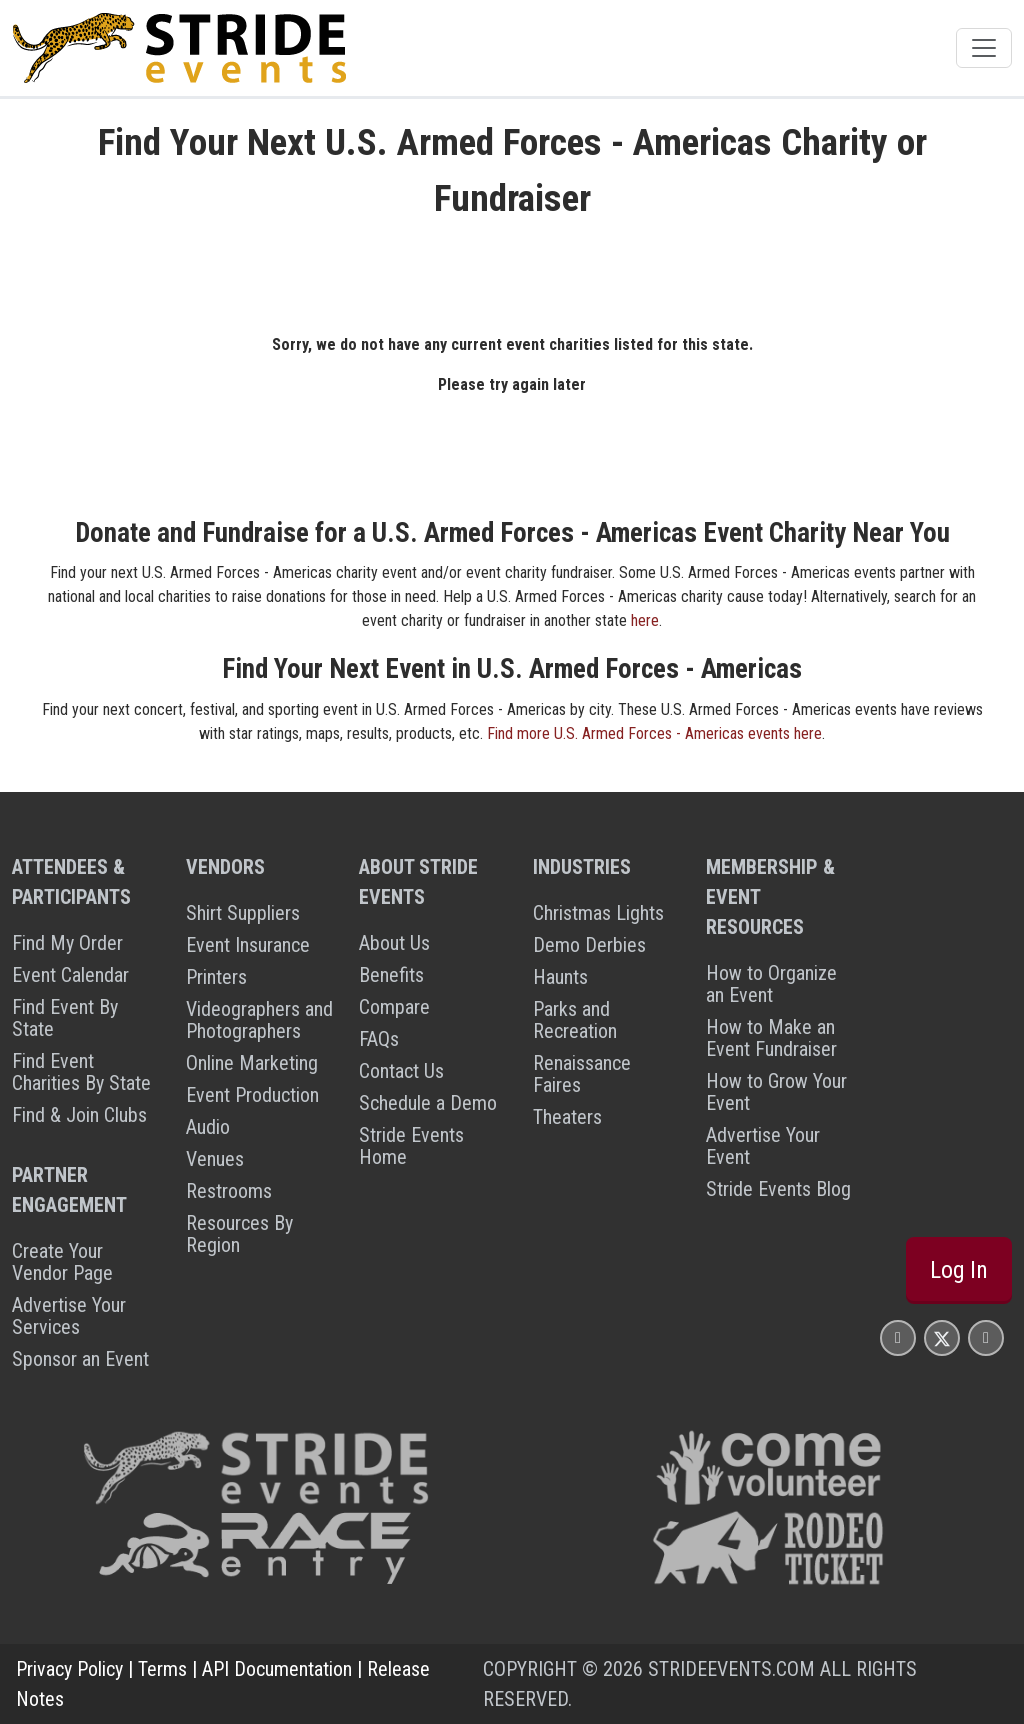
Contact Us (401, 1071)
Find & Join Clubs (79, 1115)
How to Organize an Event (771, 984)
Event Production (252, 1095)
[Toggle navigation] (984, 48)
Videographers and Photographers (259, 1020)
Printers (216, 977)
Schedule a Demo (428, 1103)
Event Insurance (248, 945)
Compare (394, 1007)
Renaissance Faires (582, 1074)
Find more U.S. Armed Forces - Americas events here (654, 733)
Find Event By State (65, 1018)
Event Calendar (70, 975)
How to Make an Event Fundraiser (771, 1038)
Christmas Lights (598, 913)
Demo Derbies (589, 945)
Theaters (567, 1117)
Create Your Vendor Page (62, 1262)
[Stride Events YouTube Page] (986, 1337)
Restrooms (229, 1191)
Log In (959, 1270)
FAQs (379, 1039)
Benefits (391, 975)
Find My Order (67, 943)
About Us (394, 943)
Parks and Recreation (575, 1020)
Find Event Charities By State (81, 1072)
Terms (162, 1669)
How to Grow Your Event (776, 1092)
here (645, 620)
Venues (215, 1159)
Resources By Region (239, 1234)
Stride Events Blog (778, 1189)
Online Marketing (252, 1063)
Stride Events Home (411, 1146)
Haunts (560, 977)
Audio (208, 1127)
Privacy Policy (69, 1669)
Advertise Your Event (763, 1146)
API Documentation (277, 1669)
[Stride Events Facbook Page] (898, 1337)
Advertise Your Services (69, 1316)
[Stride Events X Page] (942, 1337)
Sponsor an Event (80, 1359)
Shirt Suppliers (243, 913)
